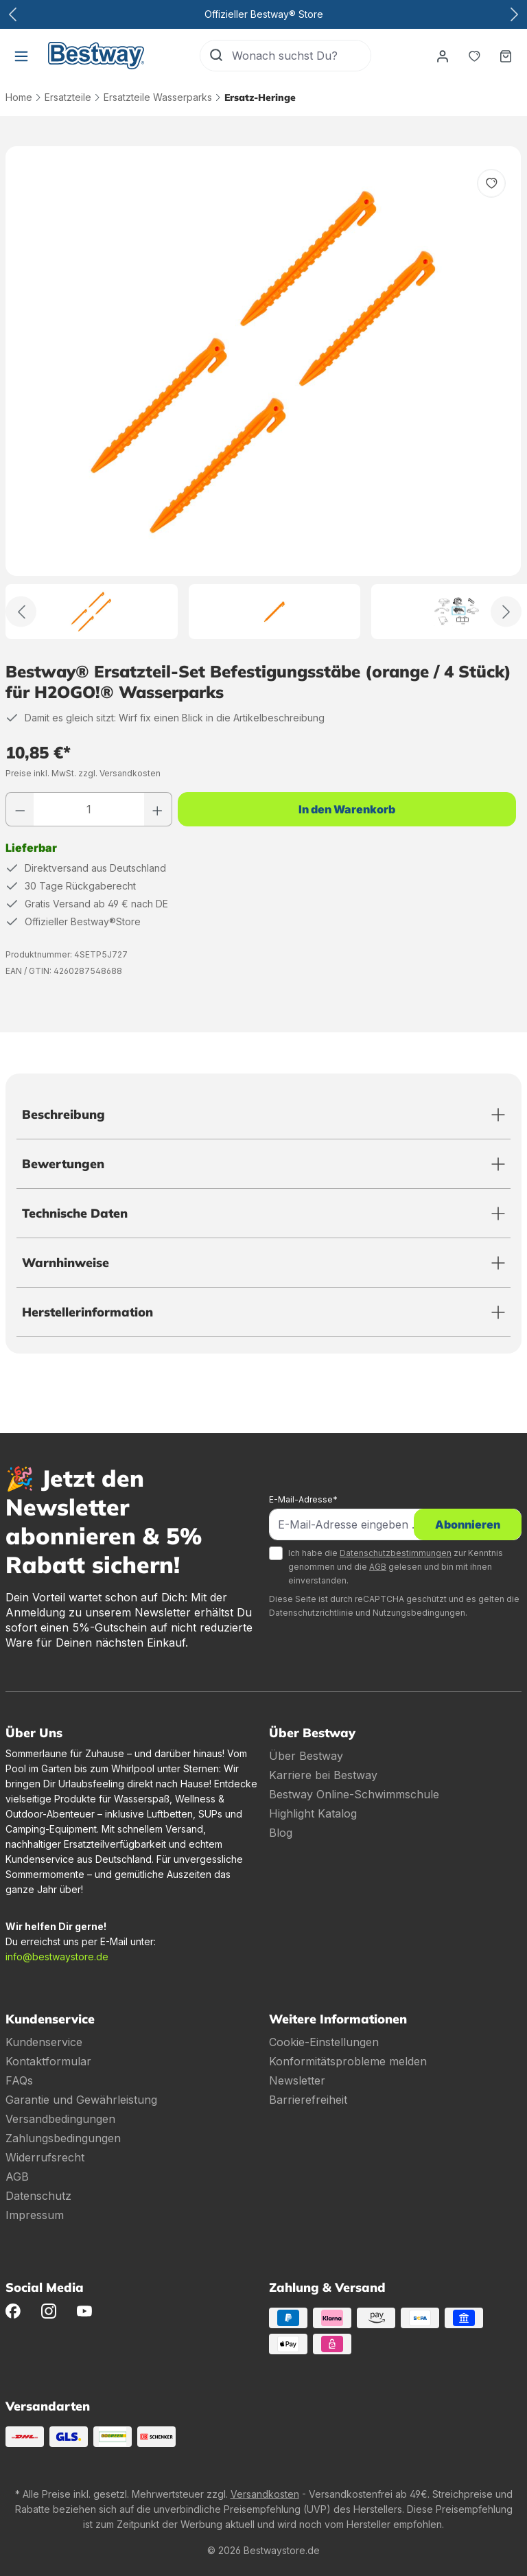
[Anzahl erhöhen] (157, 809)
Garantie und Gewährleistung (81, 2100)
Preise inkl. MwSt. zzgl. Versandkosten (83, 773)
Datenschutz (38, 2196)
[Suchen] (216, 55)
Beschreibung (63, 1114)
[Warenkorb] (506, 55)
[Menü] (21, 55)
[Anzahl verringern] (19, 809)
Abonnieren (467, 1524)
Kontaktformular (48, 2061)
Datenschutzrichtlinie (311, 1613)
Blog (280, 1833)
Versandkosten (265, 2494)
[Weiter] (506, 611)
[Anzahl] (89, 809)
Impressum (34, 2215)
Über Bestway (306, 1756)
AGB (377, 1567)
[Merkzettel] (474, 55)
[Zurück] (20, 611)
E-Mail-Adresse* (303, 1499)
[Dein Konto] (442, 55)
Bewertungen (63, 1164)
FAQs (19, 2080)
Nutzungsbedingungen (419, 1613)
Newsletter (297, 2080)
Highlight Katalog (313, 1813)
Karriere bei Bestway (323, 1775)
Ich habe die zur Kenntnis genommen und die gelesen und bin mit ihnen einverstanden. (395, 1567)
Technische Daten (75, 1213)
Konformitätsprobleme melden (348, 2061)
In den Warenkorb (346, 809)
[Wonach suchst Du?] (301, 55)
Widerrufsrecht (44, 2157)
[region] (263, 392)
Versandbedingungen (60, 2119)
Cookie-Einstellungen (324, 2042)
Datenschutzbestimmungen (396, 1553)
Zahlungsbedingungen (63, 2138)
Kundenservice (43, 2042)
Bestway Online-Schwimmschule (354, 1794)
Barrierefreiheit (308, 2100)
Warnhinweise (65, 1262)
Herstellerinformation (87, 1312)
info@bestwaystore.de (56, 1956)
